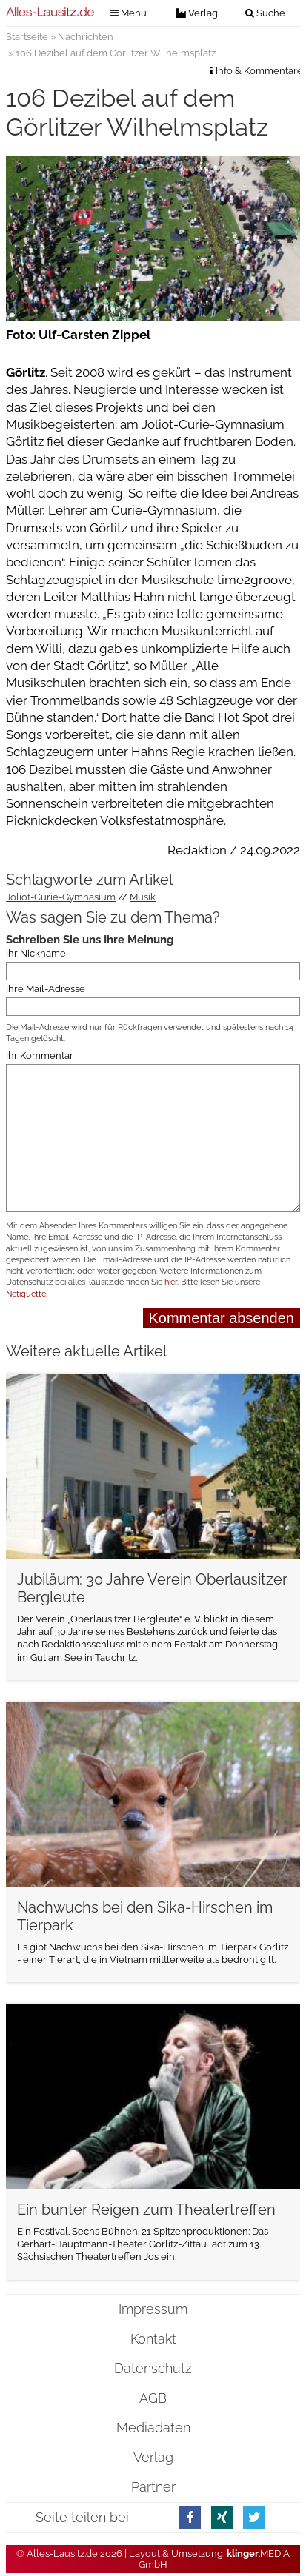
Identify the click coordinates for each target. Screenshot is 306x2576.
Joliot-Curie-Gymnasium (61, 897)
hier (170, 1282)
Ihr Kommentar (39, 1055)
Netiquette (26, 1294)
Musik (143, 897)
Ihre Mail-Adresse (45, 988)
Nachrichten (85, 36)
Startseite (27, 36)
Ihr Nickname (36, 953)
